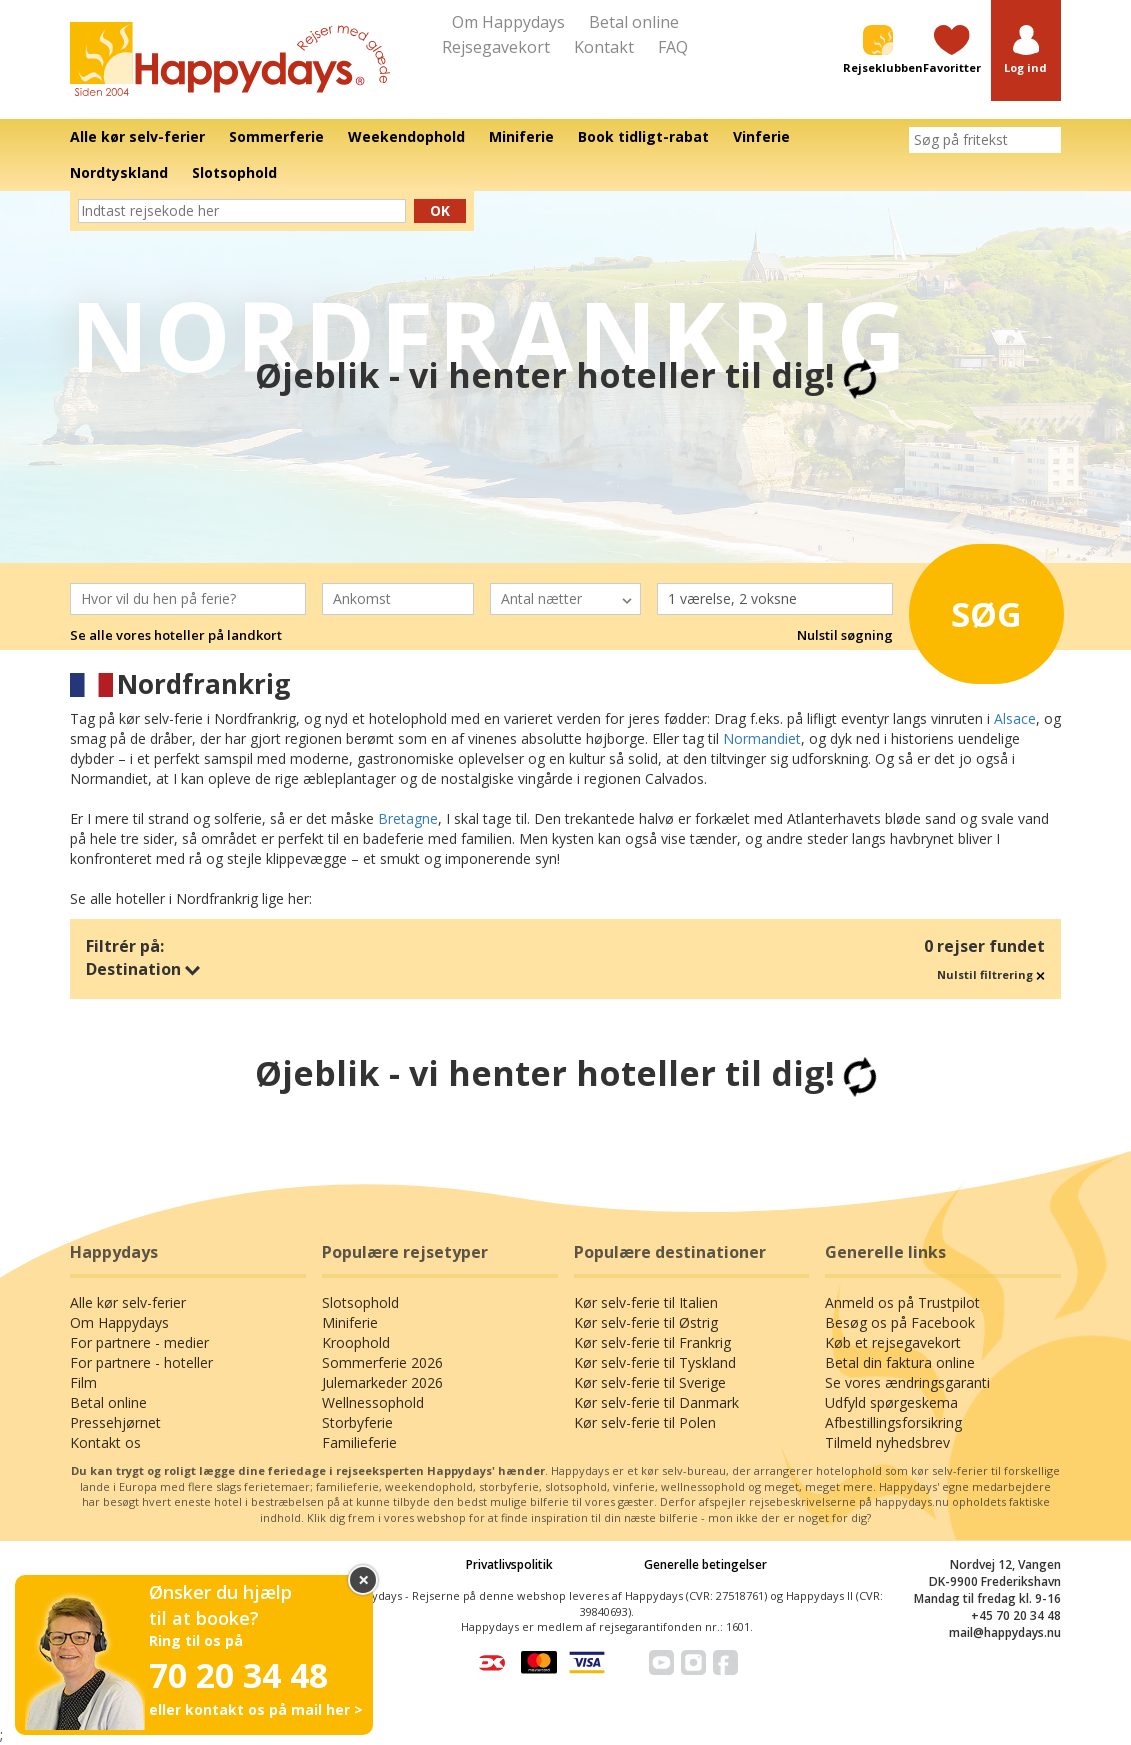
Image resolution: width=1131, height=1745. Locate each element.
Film (83, 1382)
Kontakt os (105, 1442)
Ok (440, 210)
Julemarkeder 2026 (382, 1382)
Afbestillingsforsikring (893, 1422)
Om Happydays (508, 22)
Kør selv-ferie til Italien (646, 1302)
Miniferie (350, 1322)
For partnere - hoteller (141, 1362)
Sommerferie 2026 (382, 1362)
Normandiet (762, 738)
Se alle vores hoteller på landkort (176, 635)
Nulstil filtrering (991, 974)
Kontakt (604, 47)
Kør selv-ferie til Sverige (650, 1382)
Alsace (1015, 718)
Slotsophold (360, 1302)
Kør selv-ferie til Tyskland (655, 1362)
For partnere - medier (139, 1342)
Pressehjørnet (115, 1422)
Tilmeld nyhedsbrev (887, 1442)
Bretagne (408, 818)
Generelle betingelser (705, 1564)
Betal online (634, 22)
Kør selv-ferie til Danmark (656, 1402)
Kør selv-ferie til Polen (645, 1422)
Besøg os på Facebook (900, 1322)
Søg (979, 608)
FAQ (673, 47)
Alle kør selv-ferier (128, 1302)
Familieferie (359, 1442)
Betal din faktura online (900, 1362)
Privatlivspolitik (509, 1564)
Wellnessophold (373, 1402)
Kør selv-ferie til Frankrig (652, 1342)
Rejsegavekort (496, 47)
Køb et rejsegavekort (893, 1342)
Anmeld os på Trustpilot (902, 1302)
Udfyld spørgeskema (891, 1402)
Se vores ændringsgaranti (907, 1382)
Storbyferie (357, 1422)
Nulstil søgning (845, 635)
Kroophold (356, 1342)
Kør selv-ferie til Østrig (646, 1322)
